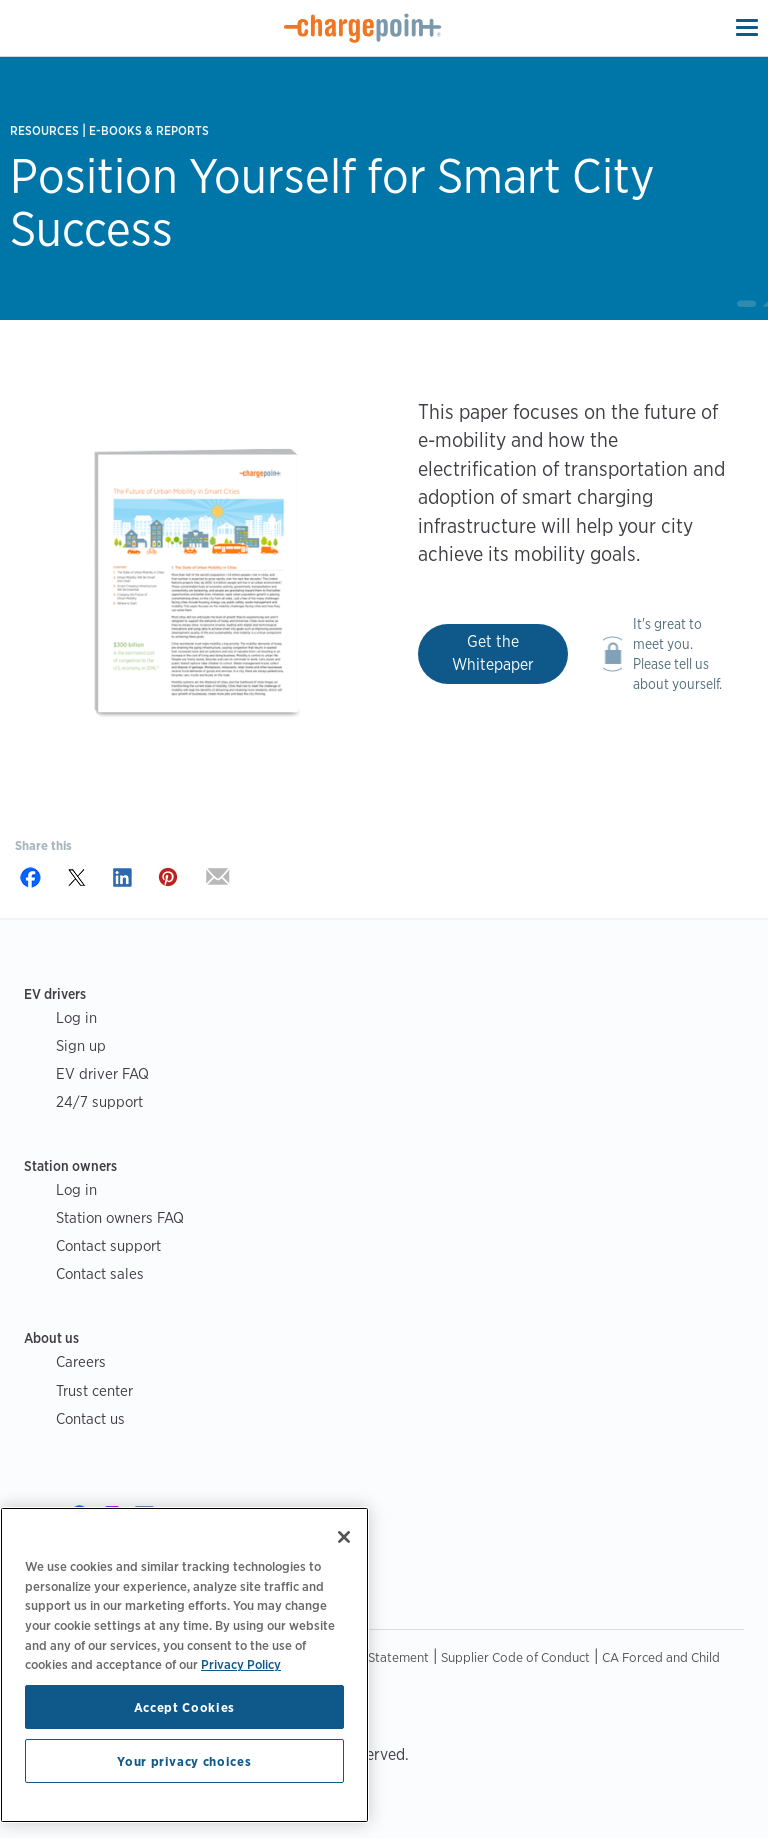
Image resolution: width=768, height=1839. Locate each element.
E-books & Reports (149, 130)
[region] (184, 1665)
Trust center (94, 1390)
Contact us (90, 1418)
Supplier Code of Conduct (515, 1657)
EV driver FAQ (102, 1073)
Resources (44, 130)
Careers (81, 1361)
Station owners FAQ (120, 1217)
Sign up (81, 1045)
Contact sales (100, 1273)
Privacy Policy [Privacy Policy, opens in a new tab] (241, 1664)
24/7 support (99, 1101)
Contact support (108, 1245)
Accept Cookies (184, 1707)
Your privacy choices (184, 1761)
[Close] (344, 1537)
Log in (76, 1017)
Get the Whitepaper (493, 653)
